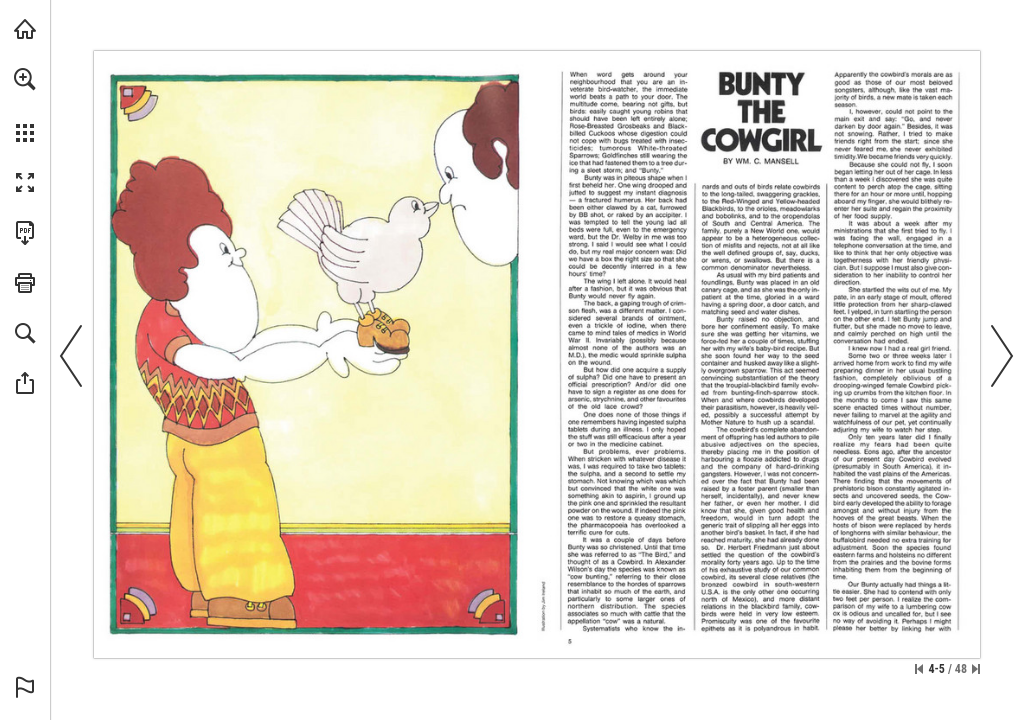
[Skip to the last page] (976, 669)
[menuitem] (25, 105)
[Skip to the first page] (919, 669)
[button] (25, 79)
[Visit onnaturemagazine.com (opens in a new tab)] (25, 29)
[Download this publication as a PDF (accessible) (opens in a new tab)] (25, 233)
